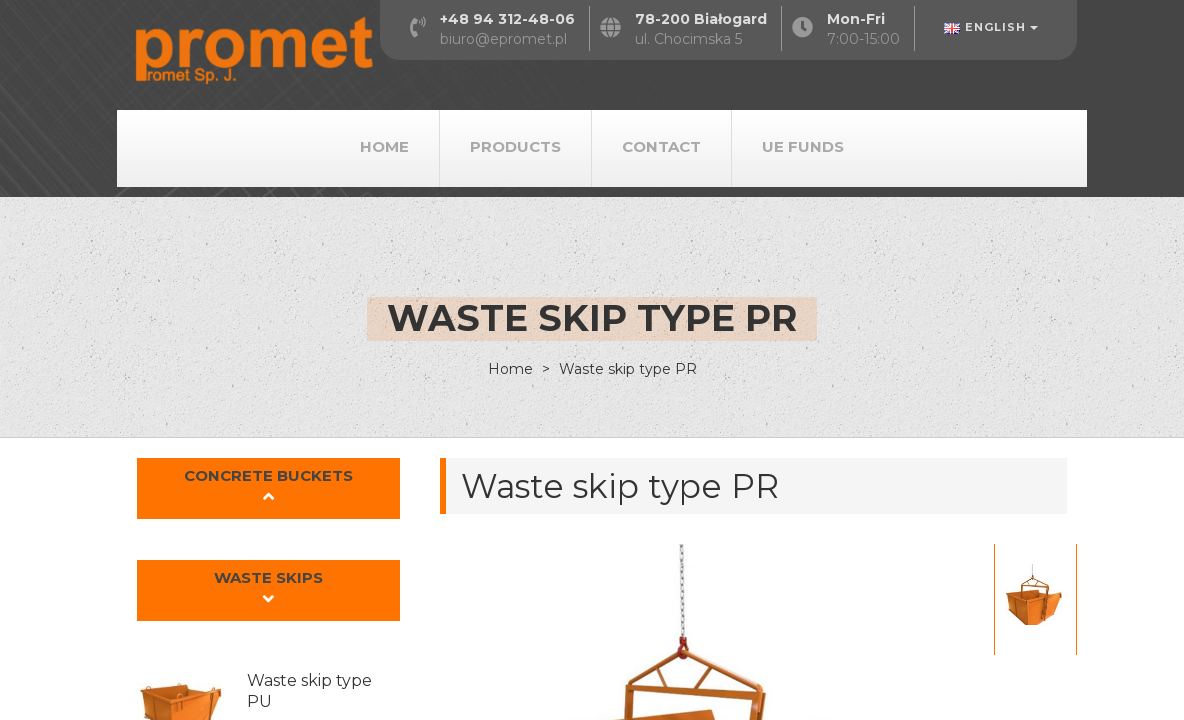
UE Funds (803, 146)
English (991, 27)
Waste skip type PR (626, 369)
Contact (661, 146)
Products (515, 146)
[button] (268, 488)
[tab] (268, 489)
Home (384, 146)
